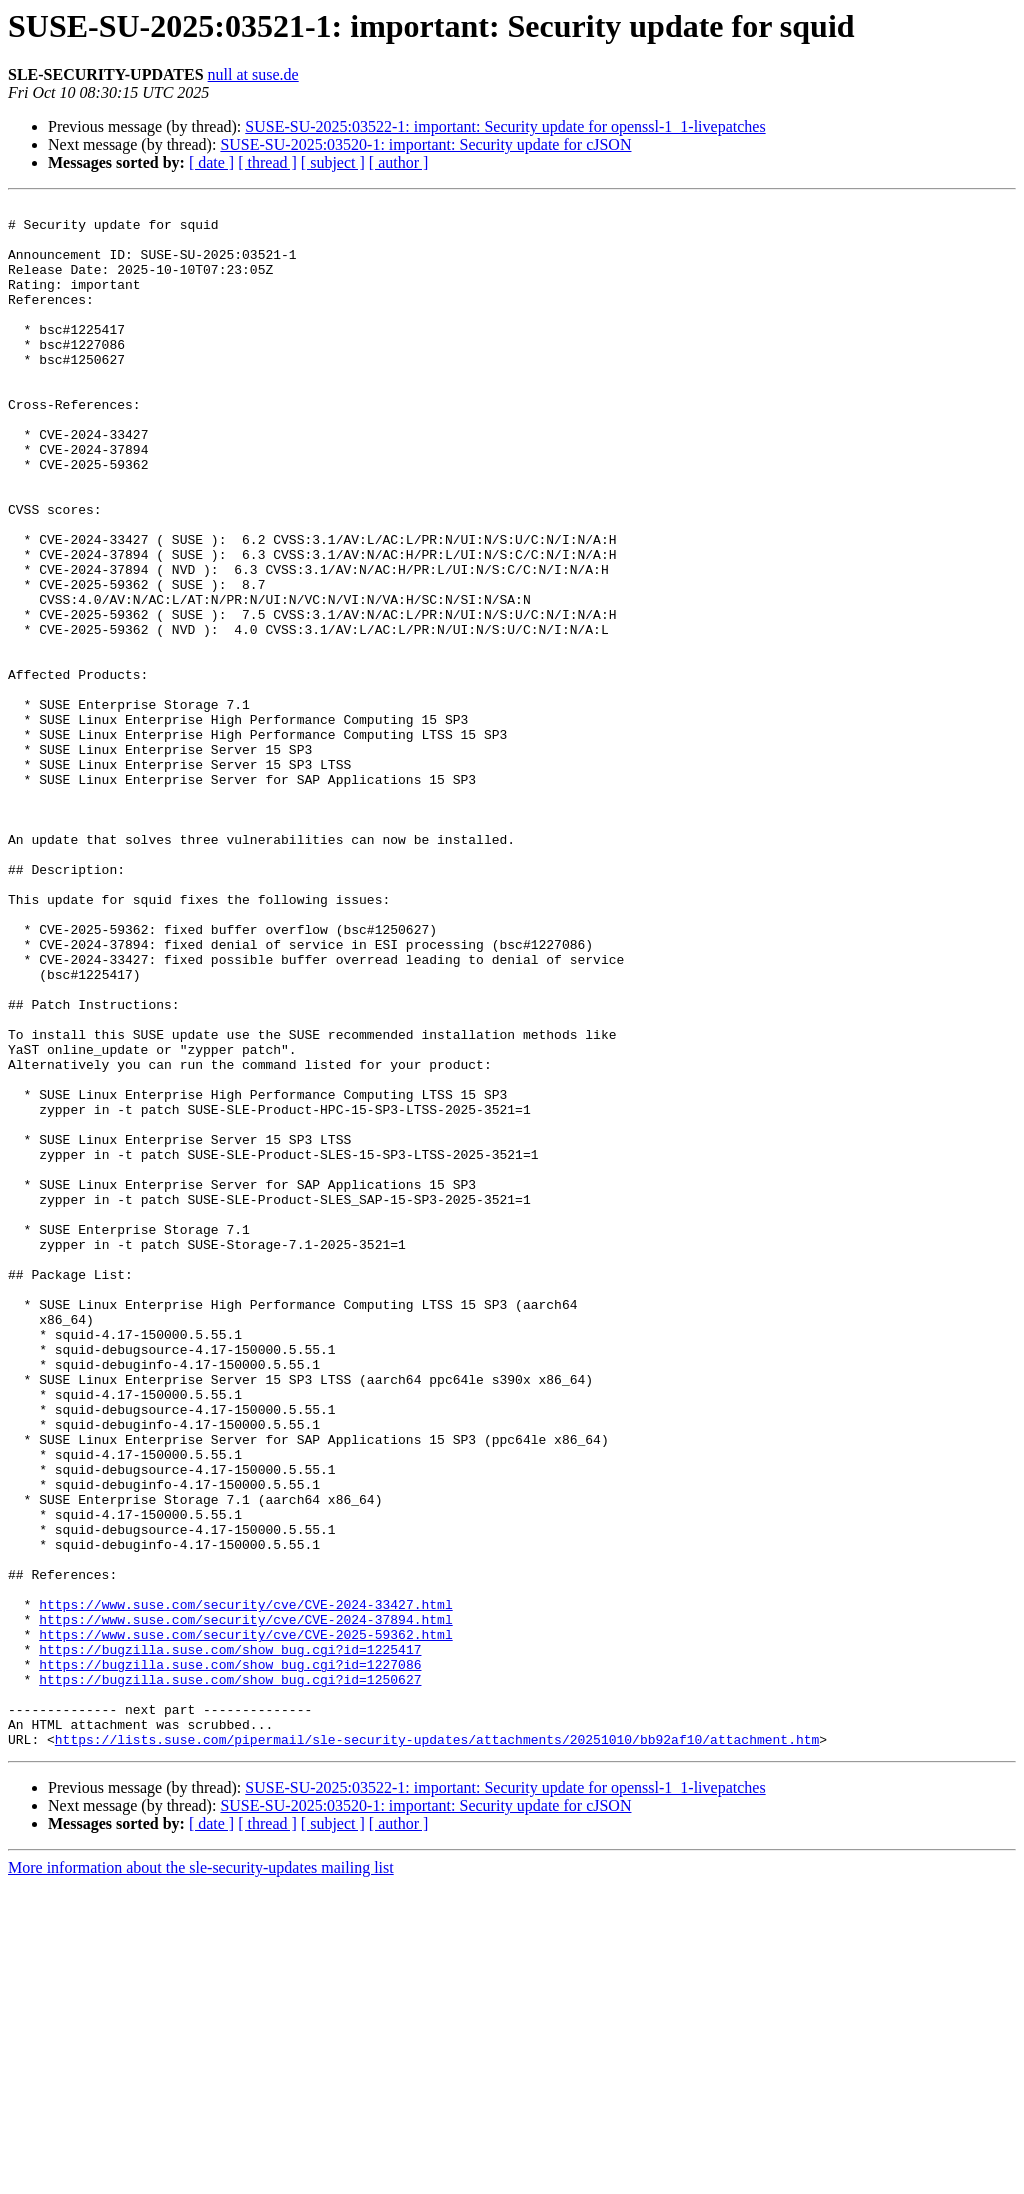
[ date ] (211, 162)
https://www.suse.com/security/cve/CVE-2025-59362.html (245, 1922)
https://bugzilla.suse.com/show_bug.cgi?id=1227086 (230, 1958)
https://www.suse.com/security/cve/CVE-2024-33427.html (245, 1886)
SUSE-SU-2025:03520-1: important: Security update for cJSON (425, 144)
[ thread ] (267, 162)
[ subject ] (333, 162)
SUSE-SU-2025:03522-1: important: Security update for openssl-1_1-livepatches (505, 126)
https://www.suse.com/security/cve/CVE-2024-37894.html (245, 1904)
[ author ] (399, 162)
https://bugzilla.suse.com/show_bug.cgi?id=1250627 (230, 1976)
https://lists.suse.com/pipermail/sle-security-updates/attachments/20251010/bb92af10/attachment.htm (437, 2048)
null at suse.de (253, 74)
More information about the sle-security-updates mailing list (201, 2176)
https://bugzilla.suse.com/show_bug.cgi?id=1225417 (230, 1940)
